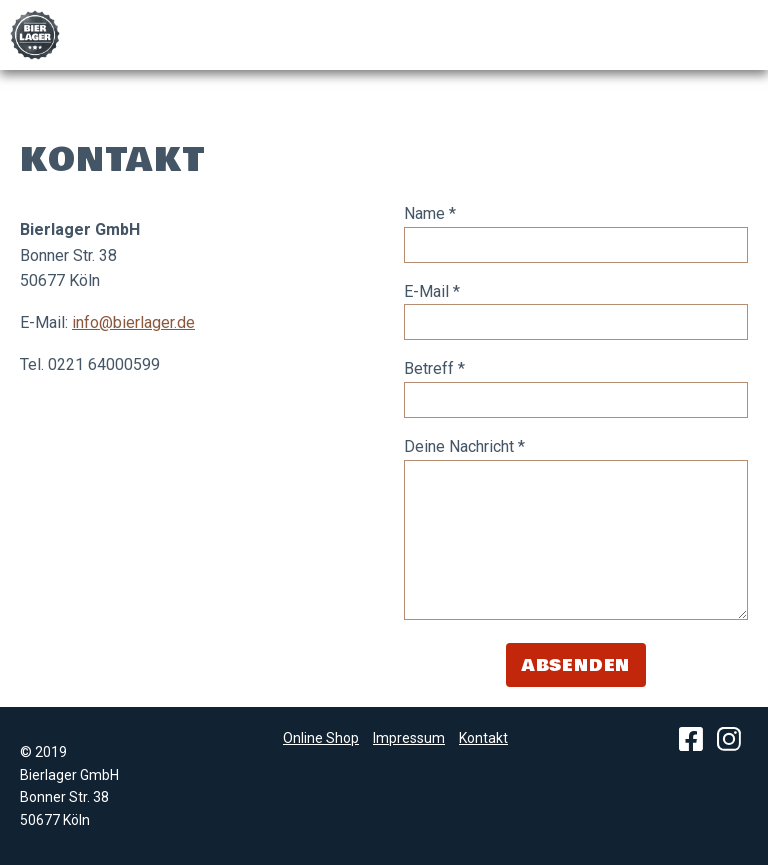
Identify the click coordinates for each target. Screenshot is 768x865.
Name (430, 213)
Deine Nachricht (464, 446)
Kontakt (483, 738)
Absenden (576, 665)
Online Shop (321, 738)
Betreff (434, 368)
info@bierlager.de (133, 322)
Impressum (409, 738)
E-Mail (432, 291)
